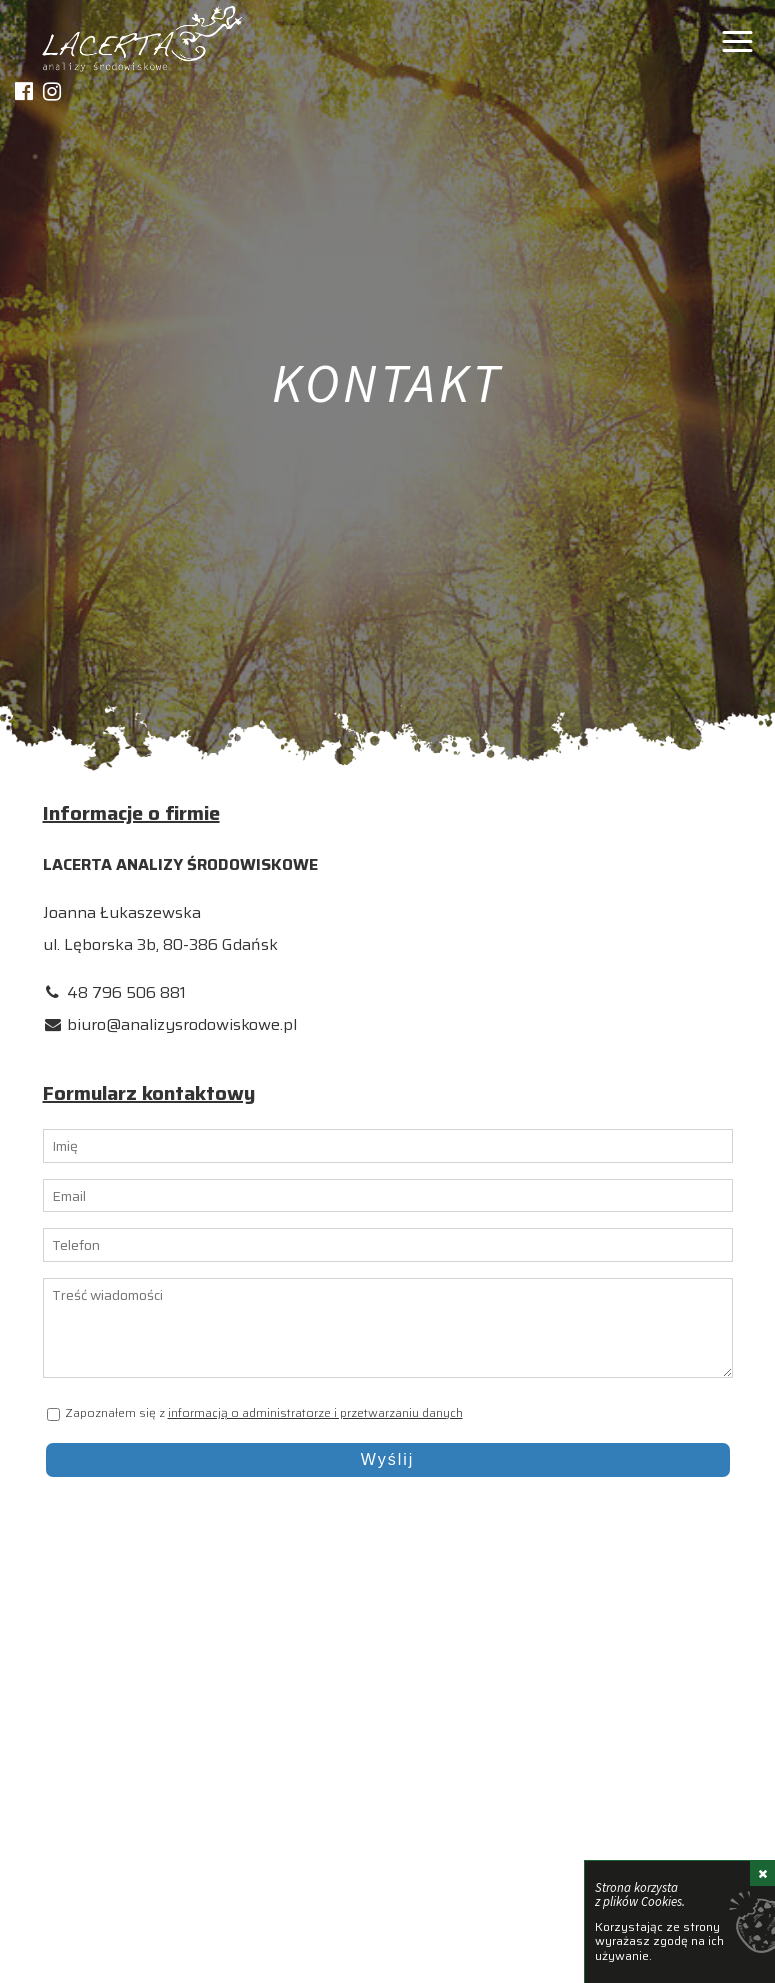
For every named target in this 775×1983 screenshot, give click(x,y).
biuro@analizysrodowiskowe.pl (182, 1024)
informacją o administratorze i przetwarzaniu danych (315, 1412)
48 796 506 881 (126, 992)
